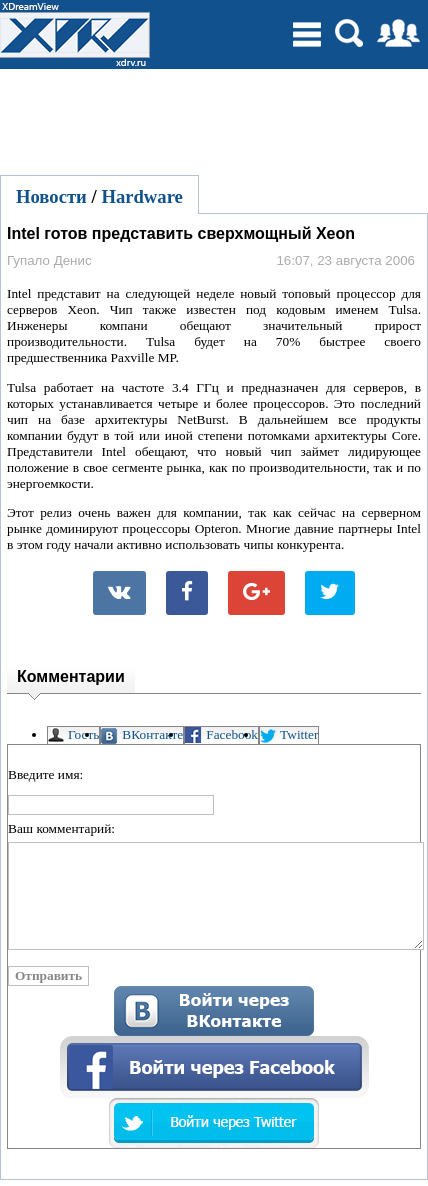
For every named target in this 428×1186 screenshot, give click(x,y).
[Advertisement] (214, 119)
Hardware (142, 196)
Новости (51, 196)
